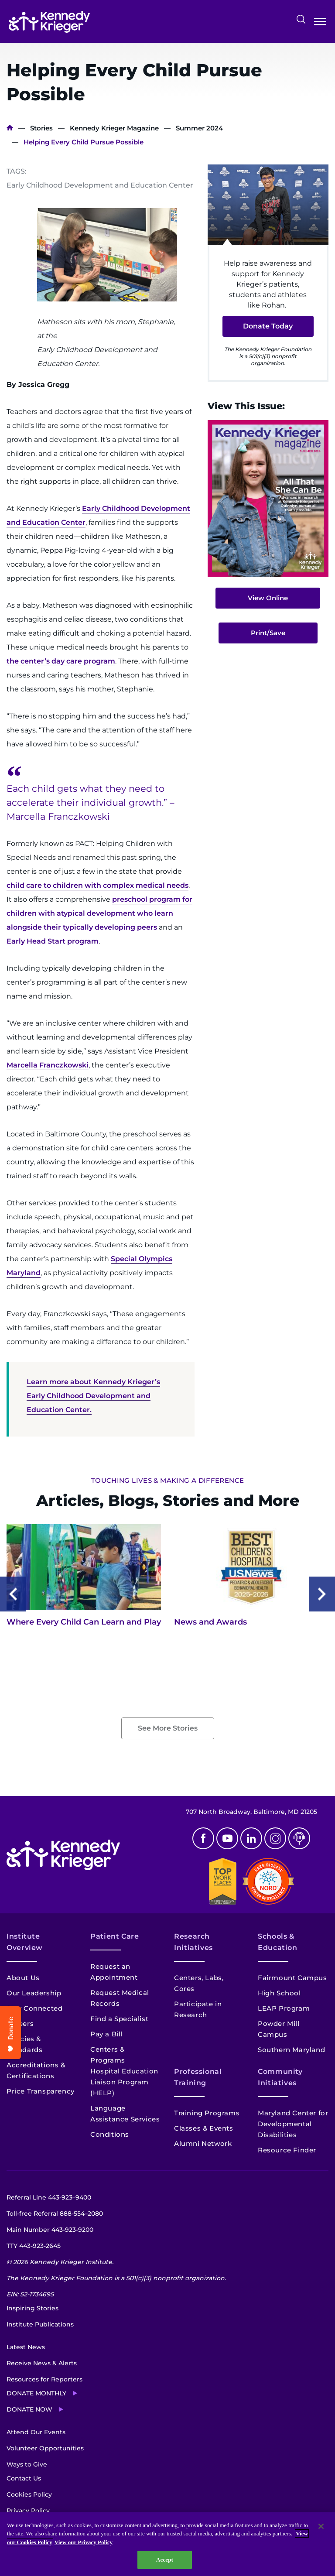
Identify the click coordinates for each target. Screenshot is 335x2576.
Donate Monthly (36, 2393)
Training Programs (206, 2113)
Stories (41, 128)
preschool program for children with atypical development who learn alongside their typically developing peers (99, 913)
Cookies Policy (29, 2494)
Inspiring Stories (32, 2308)
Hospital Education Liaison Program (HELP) (124, 2082)
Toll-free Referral (55, 2213)
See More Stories (168, 1728)
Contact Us (24, 2478)
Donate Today (268, 326)
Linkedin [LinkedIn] (251, 1838)
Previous (13, 1594)
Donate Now (29, 2409)
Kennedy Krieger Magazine (114, 128)
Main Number (50, 2230)
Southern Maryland (291, 2050)
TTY (34, 2246)
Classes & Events (203, 2128)
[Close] (321, 2526)
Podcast (299, 1838)
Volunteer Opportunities (45, 2448)
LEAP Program (284, 2008)
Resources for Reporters (44, 2379)
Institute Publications (40, 2324)
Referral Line (49, 2197)
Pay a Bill (106, 2034)
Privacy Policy (28, 2510)
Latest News (26, 2347)
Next (322, 1594)
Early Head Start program (53, 941)
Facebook (203, 1838)
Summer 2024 (199, 128)
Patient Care (114, 1936)
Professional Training (198, 2077)
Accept (164, 2559)
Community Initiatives (280, 2077)
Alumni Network (203, 2143)
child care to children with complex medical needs (97, 885)
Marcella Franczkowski (48, 1065)
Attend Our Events (36, 2432)
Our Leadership (34, 1993)
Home (10, 128)
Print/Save (268, 633)
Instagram (275, 1838)
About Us (23, 1978)
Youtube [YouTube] (227, 1838)
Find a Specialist (119, 2019)
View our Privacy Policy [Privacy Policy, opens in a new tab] (84, 2542)
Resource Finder (287, 2150)
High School (279, 1993)
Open (320, 23)
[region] (167, 2544)
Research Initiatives (193, 1942)
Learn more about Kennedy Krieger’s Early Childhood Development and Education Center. (93, 1396)
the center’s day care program (61, 661)
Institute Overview (25, 1942)
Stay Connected (34, 2008)
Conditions (109, 2134)
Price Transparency (41, 2091)
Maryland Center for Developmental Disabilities (293, 2124)
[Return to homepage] (49, 22)
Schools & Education (277, 1942)
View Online (268, 598)
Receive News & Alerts (42, 2363)
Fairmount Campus (292, 1978)
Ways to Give (27, 2464)
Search (301, 19)
